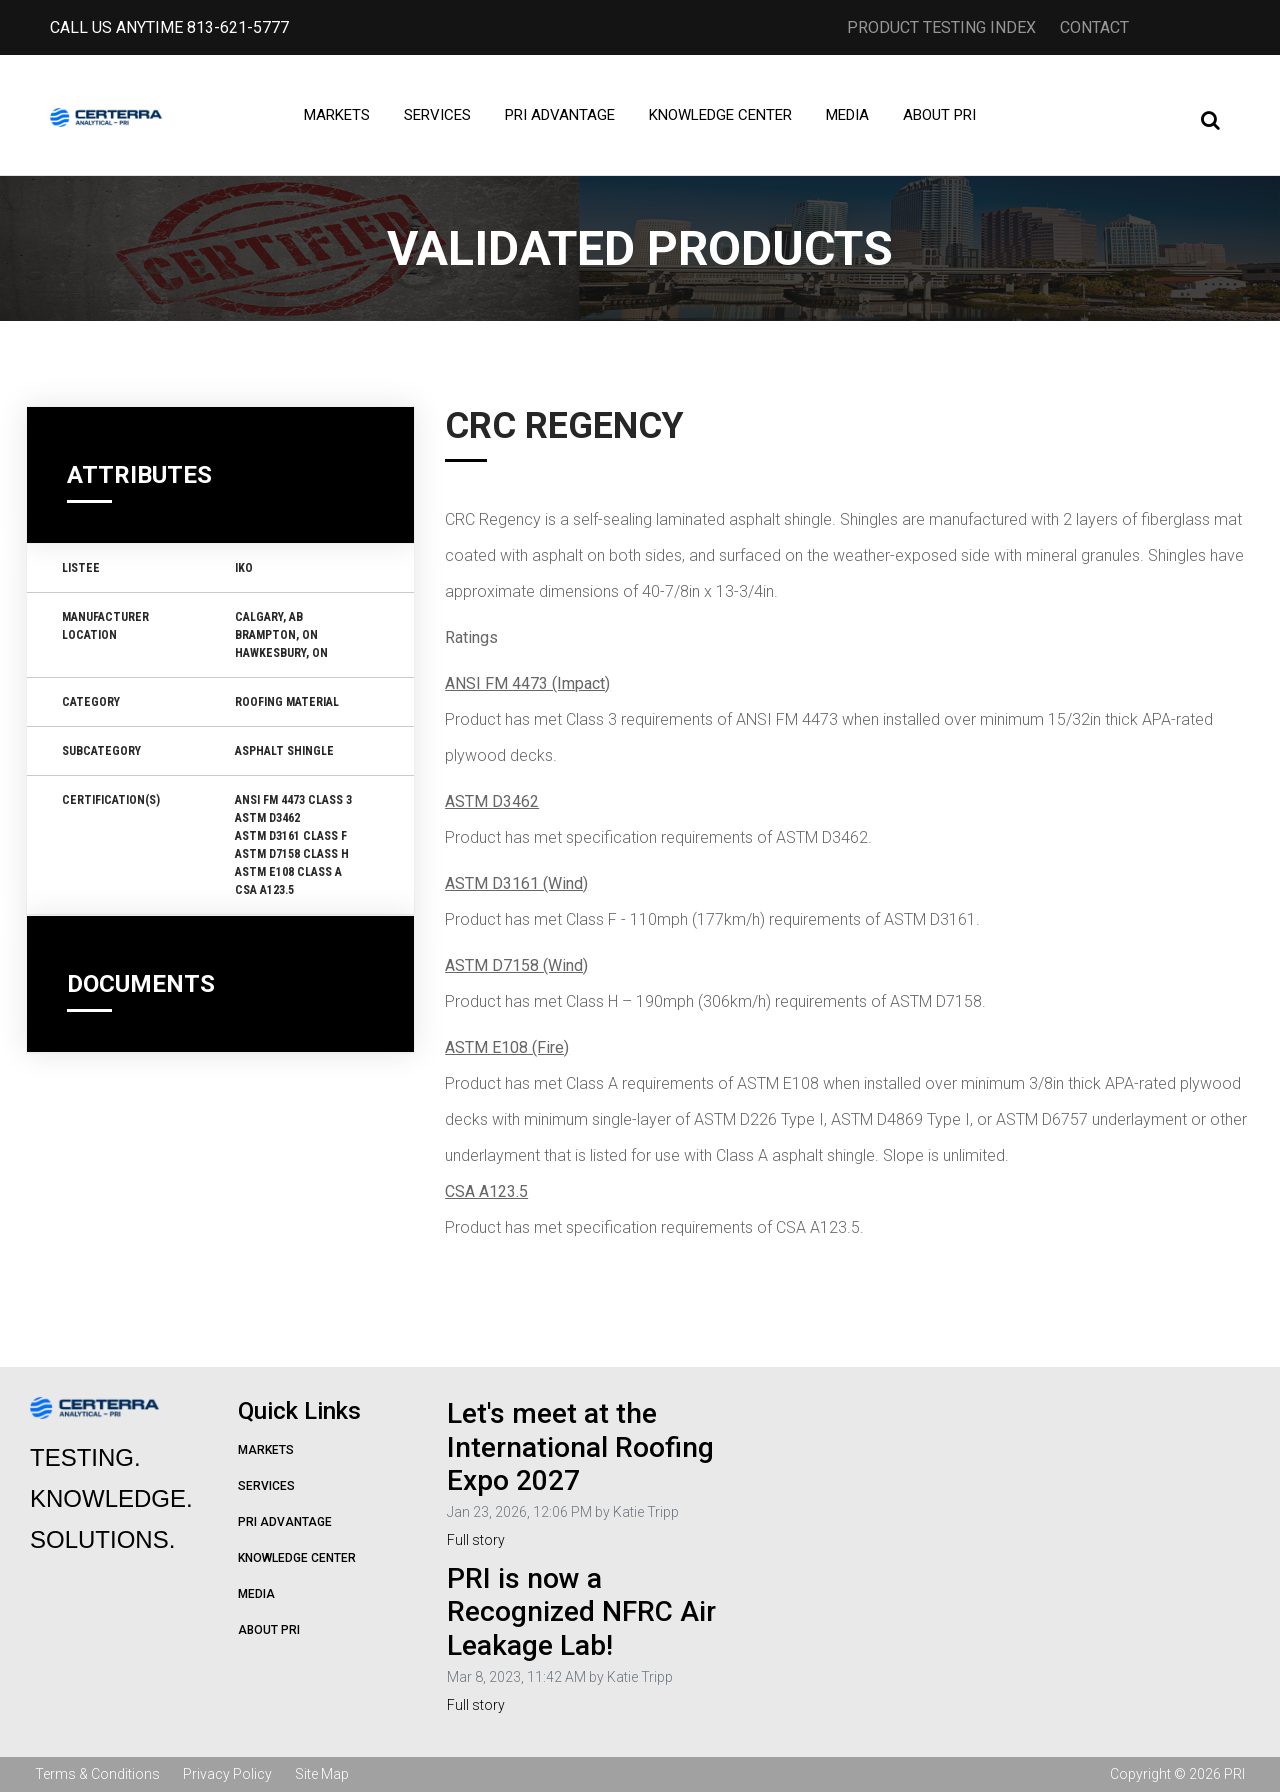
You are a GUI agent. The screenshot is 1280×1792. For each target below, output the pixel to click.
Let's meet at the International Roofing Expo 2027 (580, 1447)
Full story (476, 1540)
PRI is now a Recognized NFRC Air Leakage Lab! (581, 1612)
